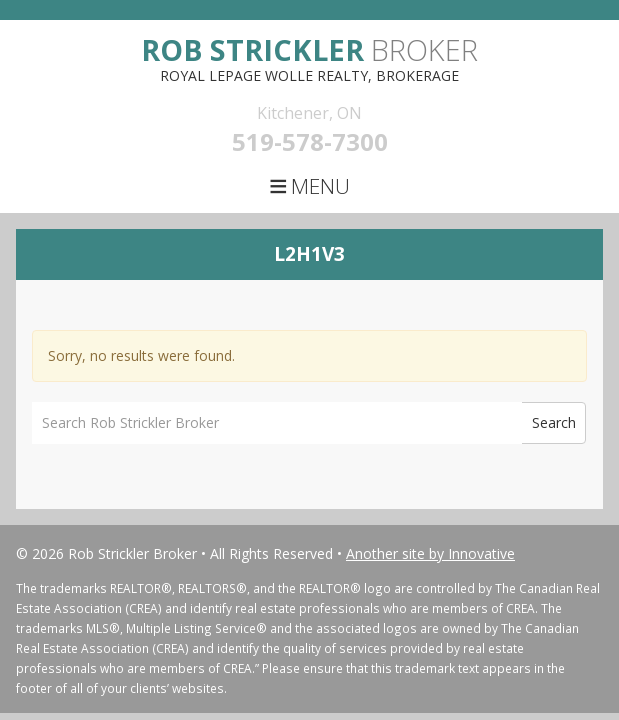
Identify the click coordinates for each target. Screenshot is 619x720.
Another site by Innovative (430, 553)
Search (554, 422)
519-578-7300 (310, 141)
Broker (309, 49)
